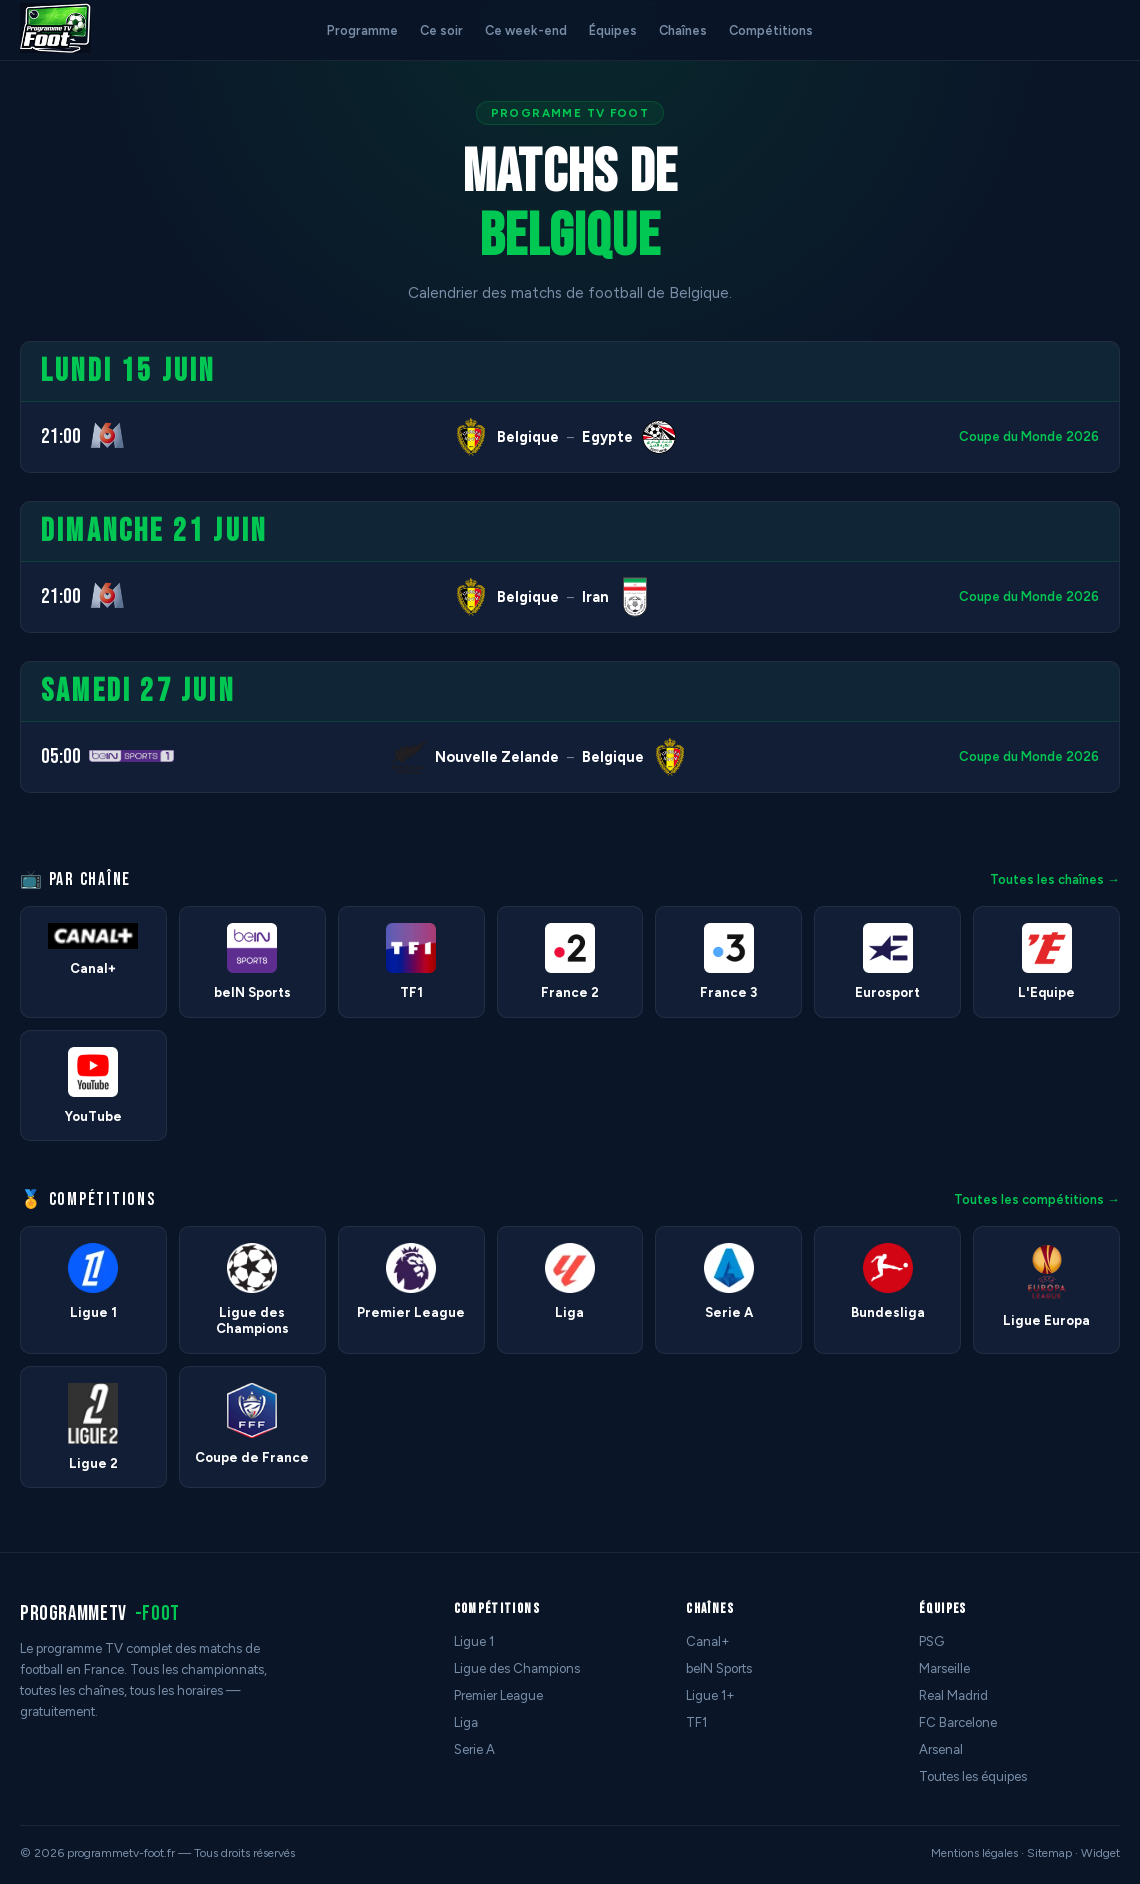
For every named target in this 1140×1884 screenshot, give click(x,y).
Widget (1100, 1853)
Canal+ (708, 1641)
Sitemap (1049, 1853)
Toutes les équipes (973, 1776)
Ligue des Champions (517, 1668)
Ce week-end (526, 30)
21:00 (61, 436)
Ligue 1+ (710, 1695)
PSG (931, 1641)
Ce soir (441, 30)
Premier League (498, 1695)
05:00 (61, 756)
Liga (466, 1722)
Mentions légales (974, 1853)
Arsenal (941, 1749)
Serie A (474, 1749)
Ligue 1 (474, 1641)
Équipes (613, 30)
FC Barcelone (958, 1722)
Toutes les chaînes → (1055, 879)
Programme (362, 30)
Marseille (944, 1668)
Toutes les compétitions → (1037, 1199)
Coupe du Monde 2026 (1029, 436)
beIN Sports (719, 1668)
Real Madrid (953, 1695)
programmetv (100, 1613)
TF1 (696, 1722)
